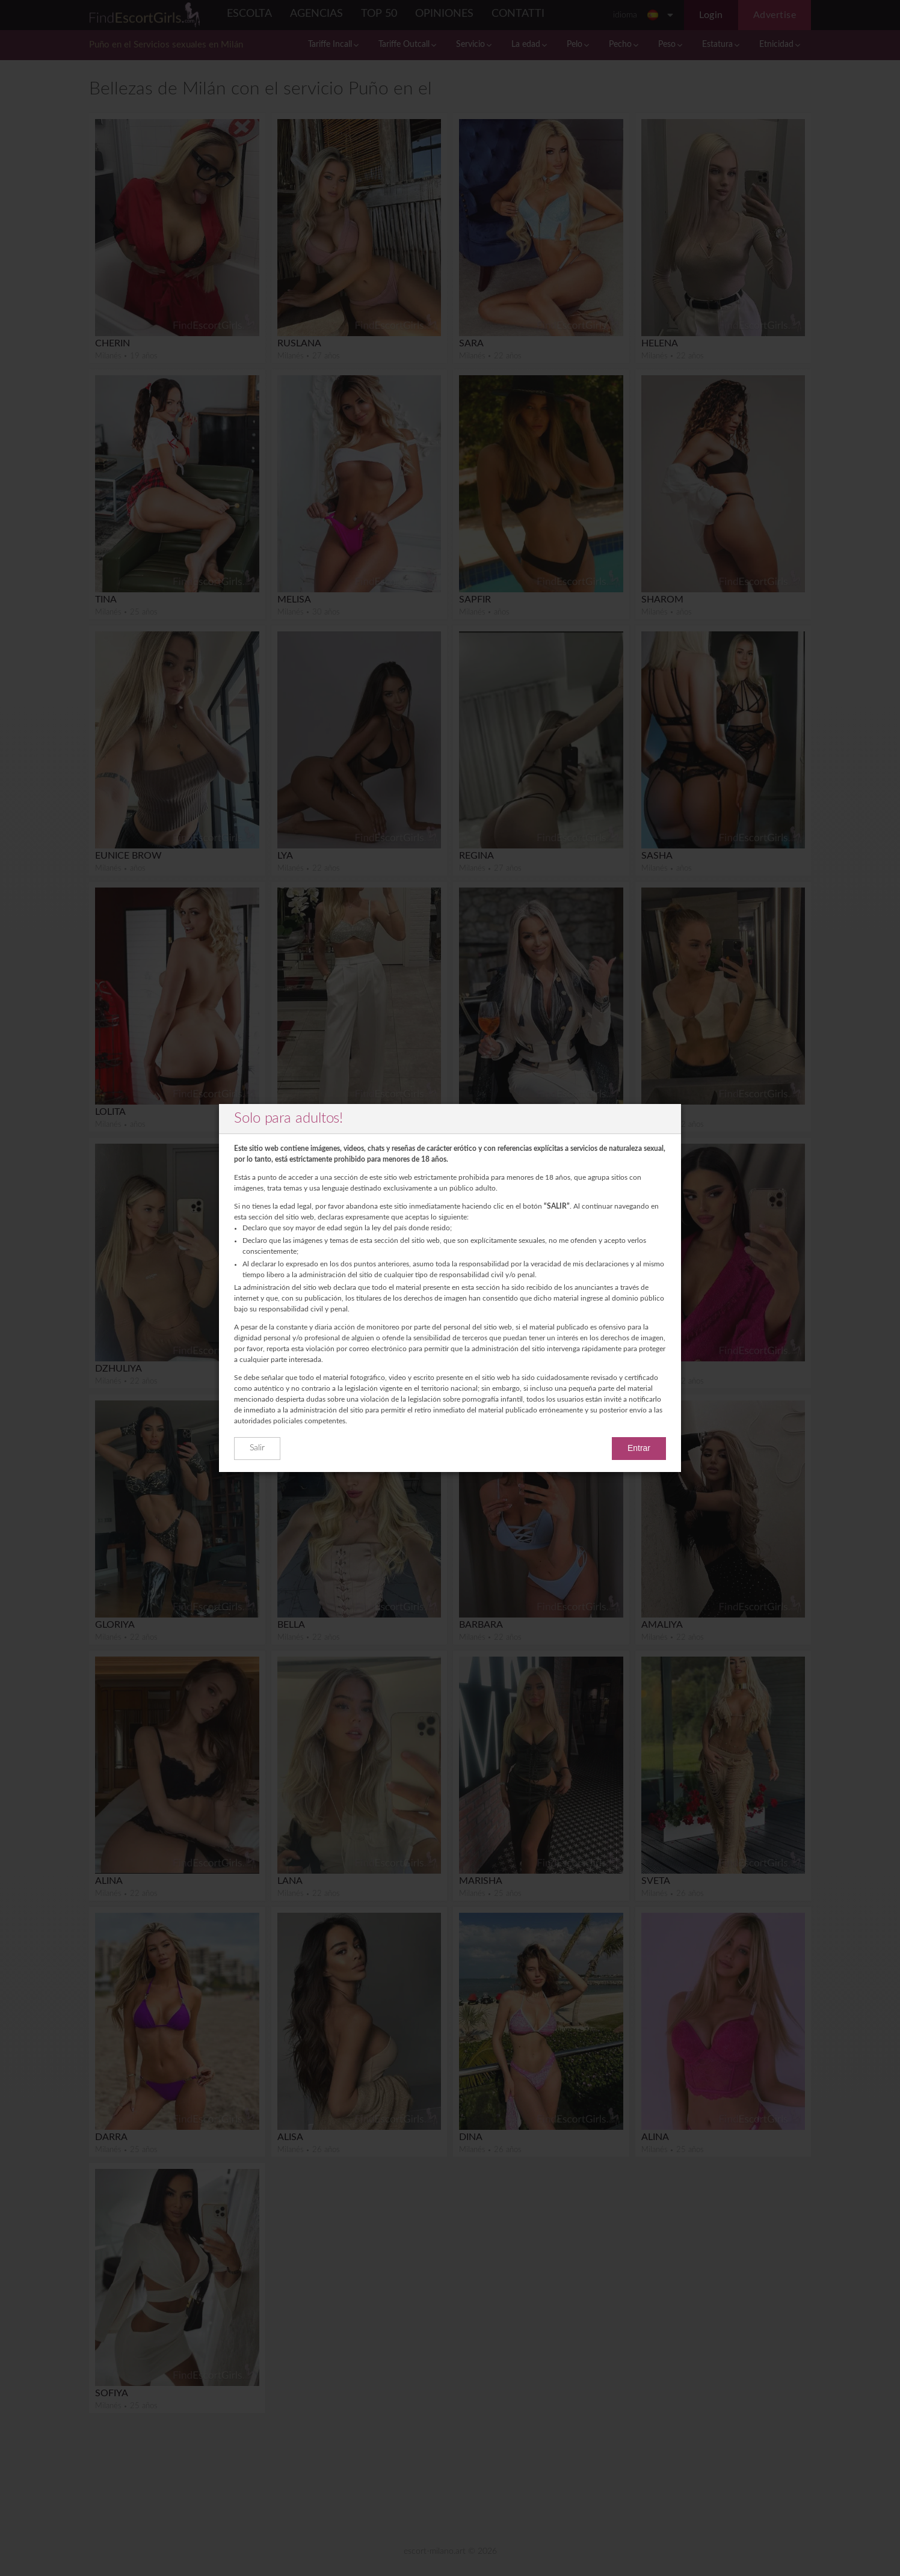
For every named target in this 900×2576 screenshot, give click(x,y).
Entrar (638, 1448)
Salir (257, 1448)
